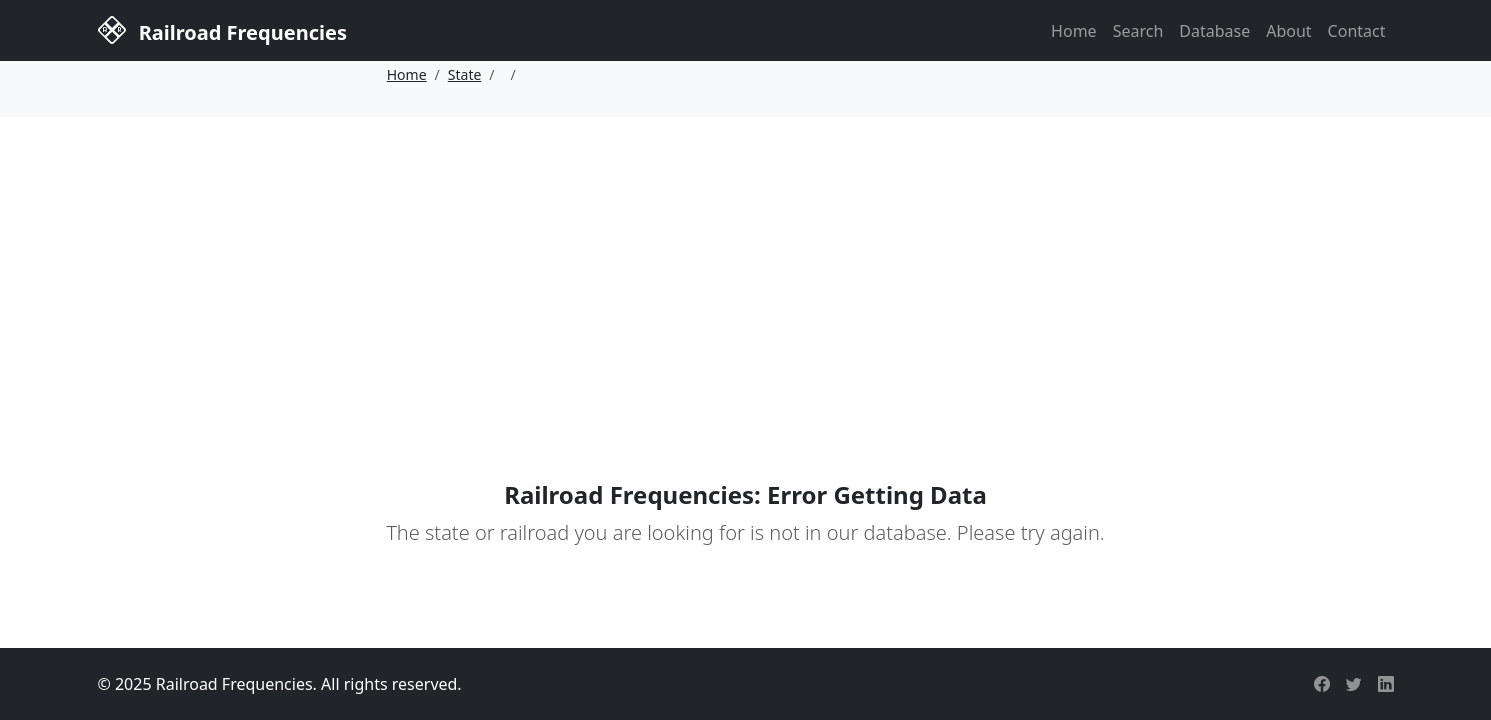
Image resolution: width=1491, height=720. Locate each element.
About (1288, 31)
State (465, 74)
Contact (1357, 31)
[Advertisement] (746, 267)
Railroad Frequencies (222, 29)
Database (1214, 31)
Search (1138, 31)
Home (1074, 31)
